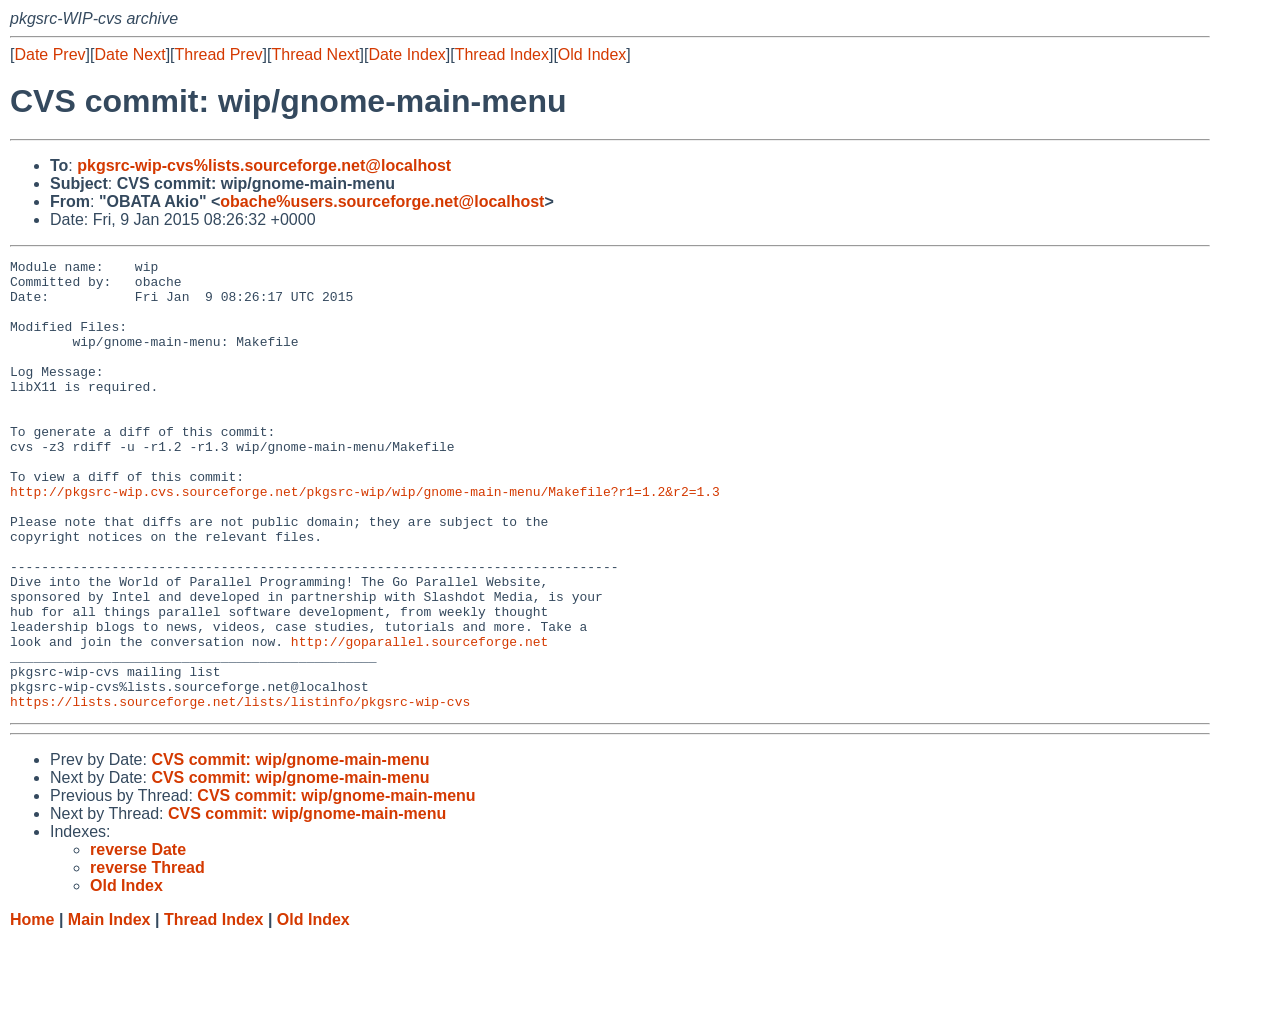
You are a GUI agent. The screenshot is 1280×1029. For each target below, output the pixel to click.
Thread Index (502, 54)
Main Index (109, 1009)
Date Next (129, 54)
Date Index (406, 54)
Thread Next (315, 54)
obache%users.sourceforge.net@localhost (382, 201)
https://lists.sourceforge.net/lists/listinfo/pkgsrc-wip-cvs (240, 791)
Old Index (592, 54)
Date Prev (49, 54)
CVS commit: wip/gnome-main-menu (290, 849)
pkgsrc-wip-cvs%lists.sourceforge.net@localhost (264, 165)
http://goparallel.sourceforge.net (419, 719)
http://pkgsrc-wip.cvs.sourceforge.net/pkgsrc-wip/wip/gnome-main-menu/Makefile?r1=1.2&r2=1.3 (365, 539)
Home (32, 1009)
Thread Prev (219, 54)
